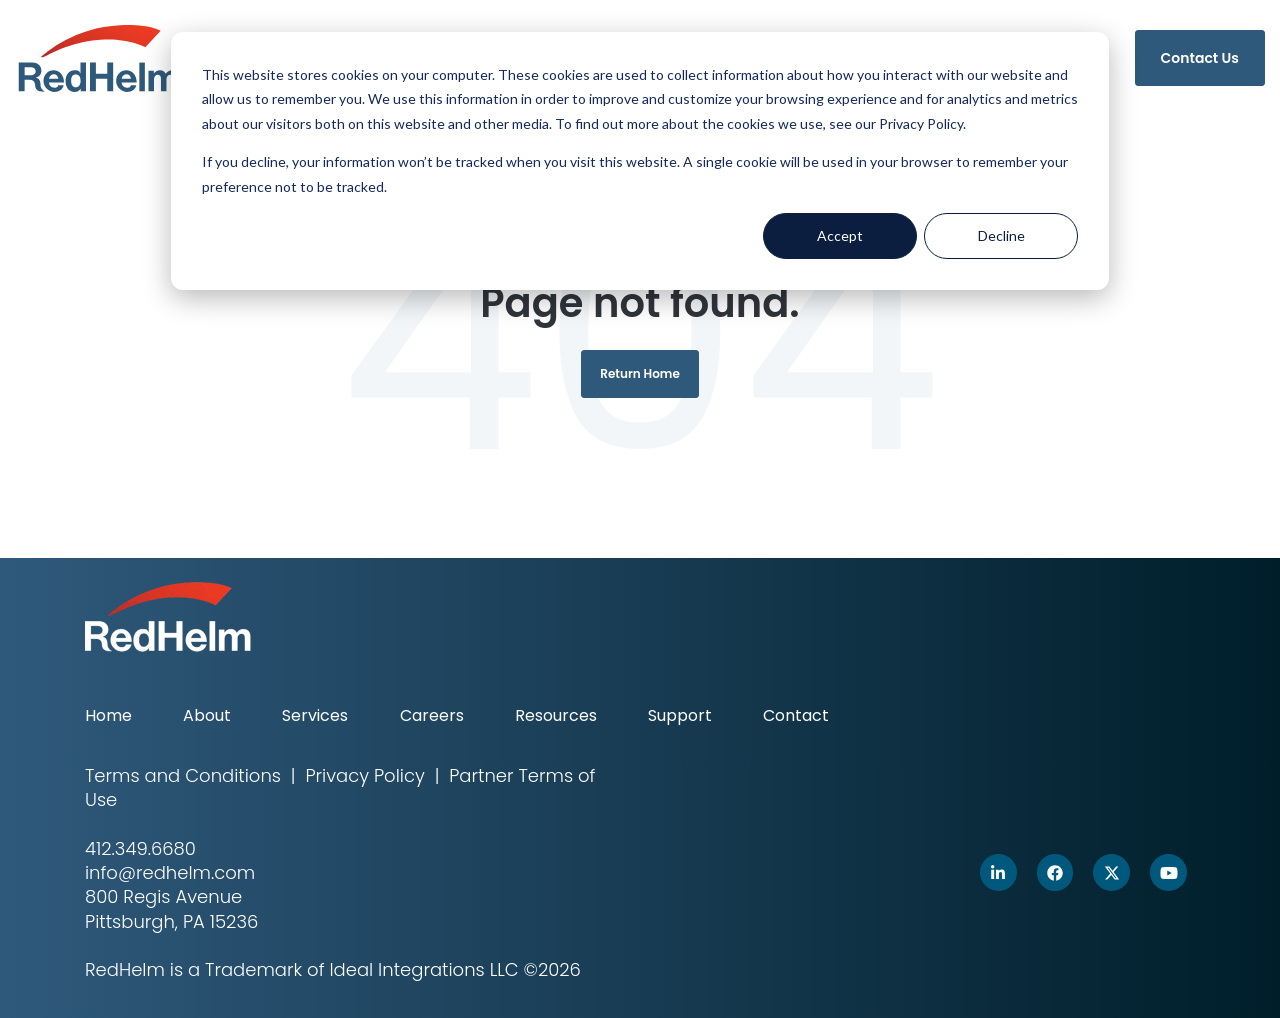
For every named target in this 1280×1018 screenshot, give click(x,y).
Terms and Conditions (183, 775)
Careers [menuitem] (432, 715)
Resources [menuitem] (556, 715)
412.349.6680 (140, 848)
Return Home (640, 373)
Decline (1001, 235)
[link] (99, 56)
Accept (840, 235)
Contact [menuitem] (796, 715)
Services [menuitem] (315, 715)
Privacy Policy (364, 775)
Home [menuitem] (108, 715)
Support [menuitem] (680, 715)
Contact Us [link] (1200, 58)
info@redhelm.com (170, 872)
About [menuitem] (207, 715)
